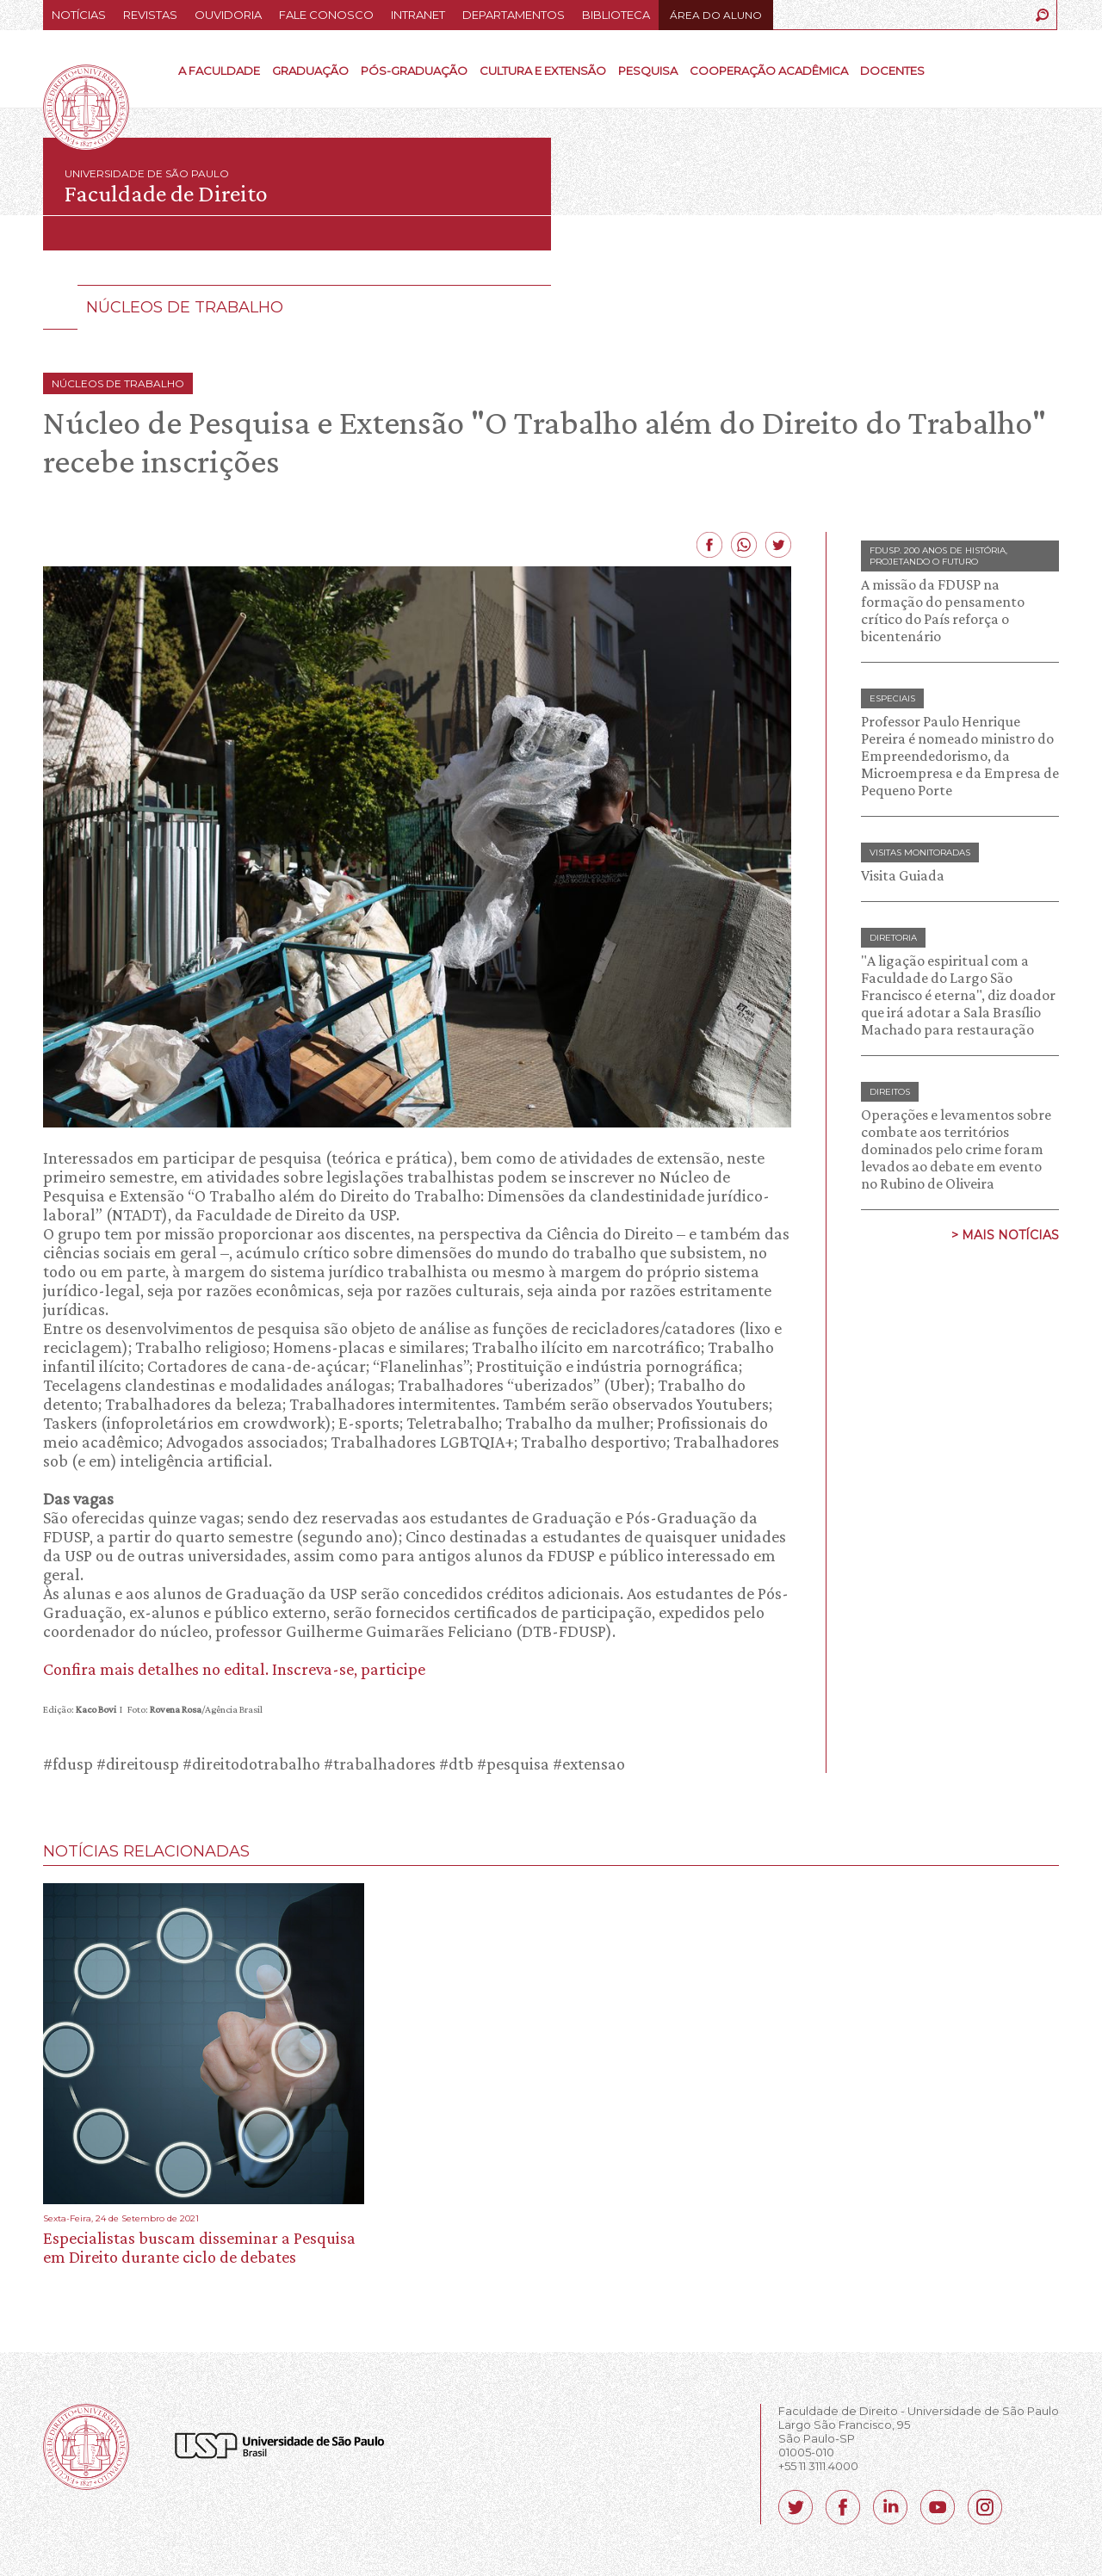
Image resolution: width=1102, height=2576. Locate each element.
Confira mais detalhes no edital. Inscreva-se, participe (234, 1668)
